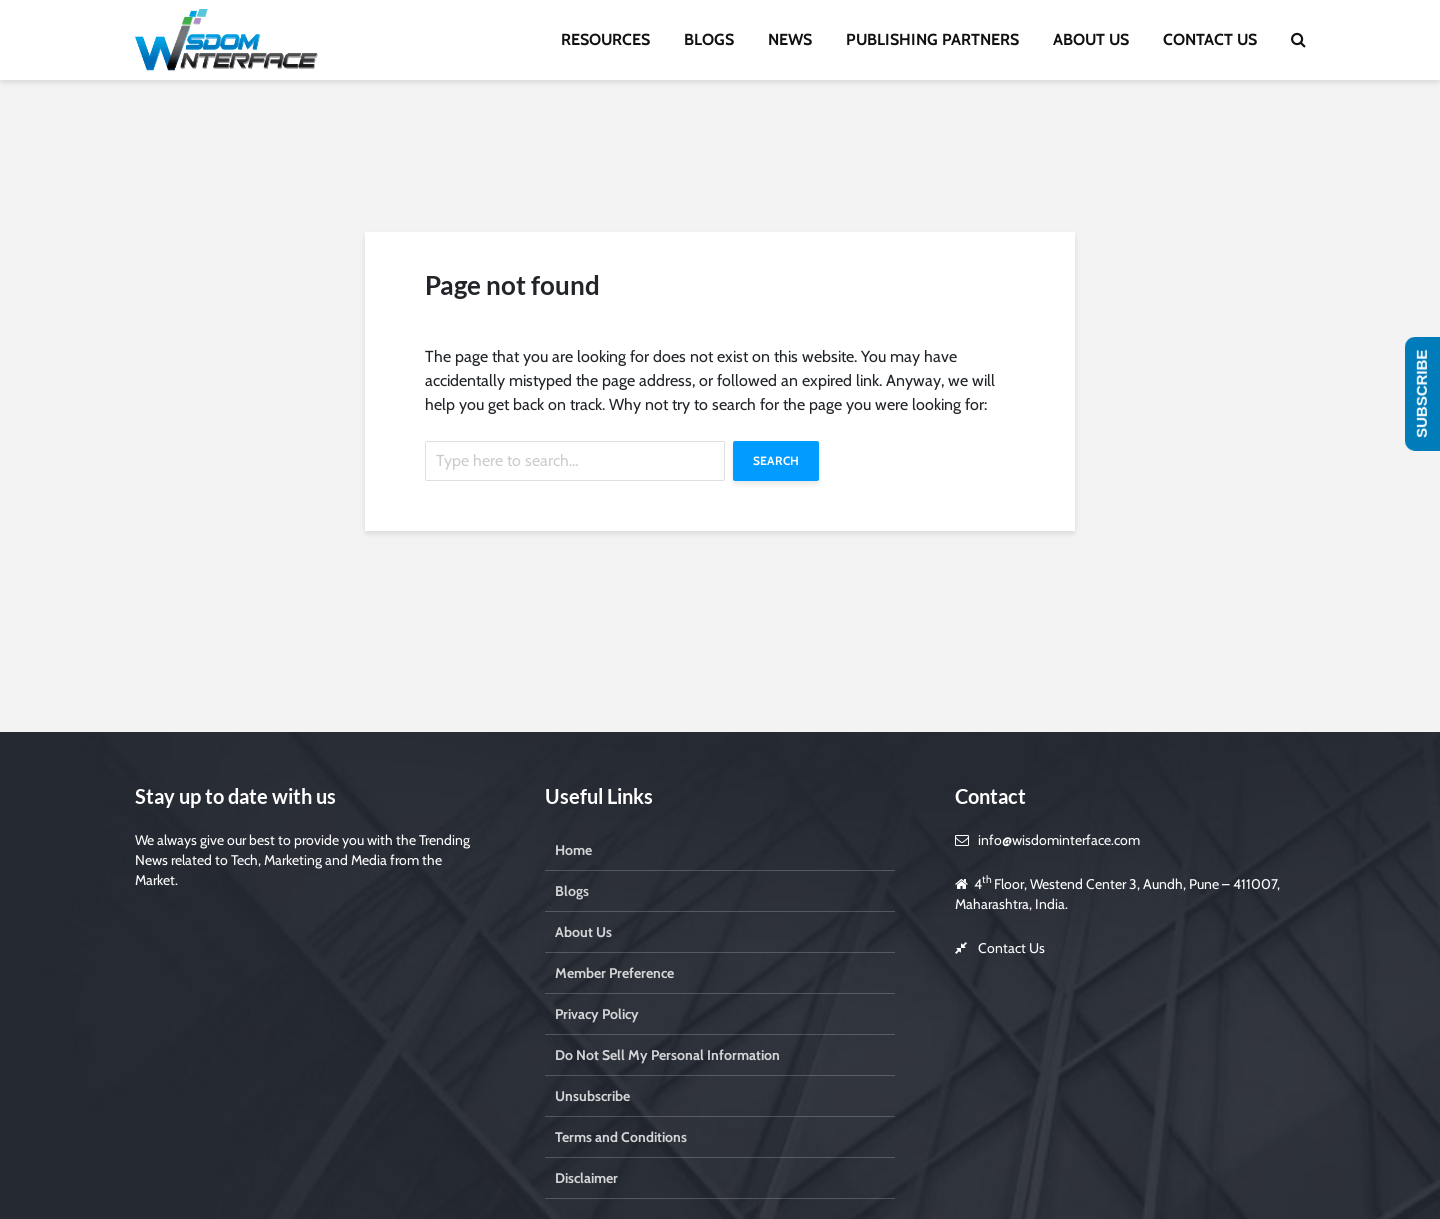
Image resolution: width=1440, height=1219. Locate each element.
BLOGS (709, 39)
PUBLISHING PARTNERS (932, 39)
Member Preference (614, 973)
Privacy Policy (597, 1014)
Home (573, 850)
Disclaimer (586, 1178)
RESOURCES (605, 39)
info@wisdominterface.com (1059, 840)
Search (776, 460)
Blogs (572, 891)
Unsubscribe (592, 1096)
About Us (583, 932)
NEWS (790, 39)
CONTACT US (1210, 39)
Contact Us (1011, 948)
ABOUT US (1091, 39)
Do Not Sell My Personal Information (667, 1055)
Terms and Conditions (621, 1137)
